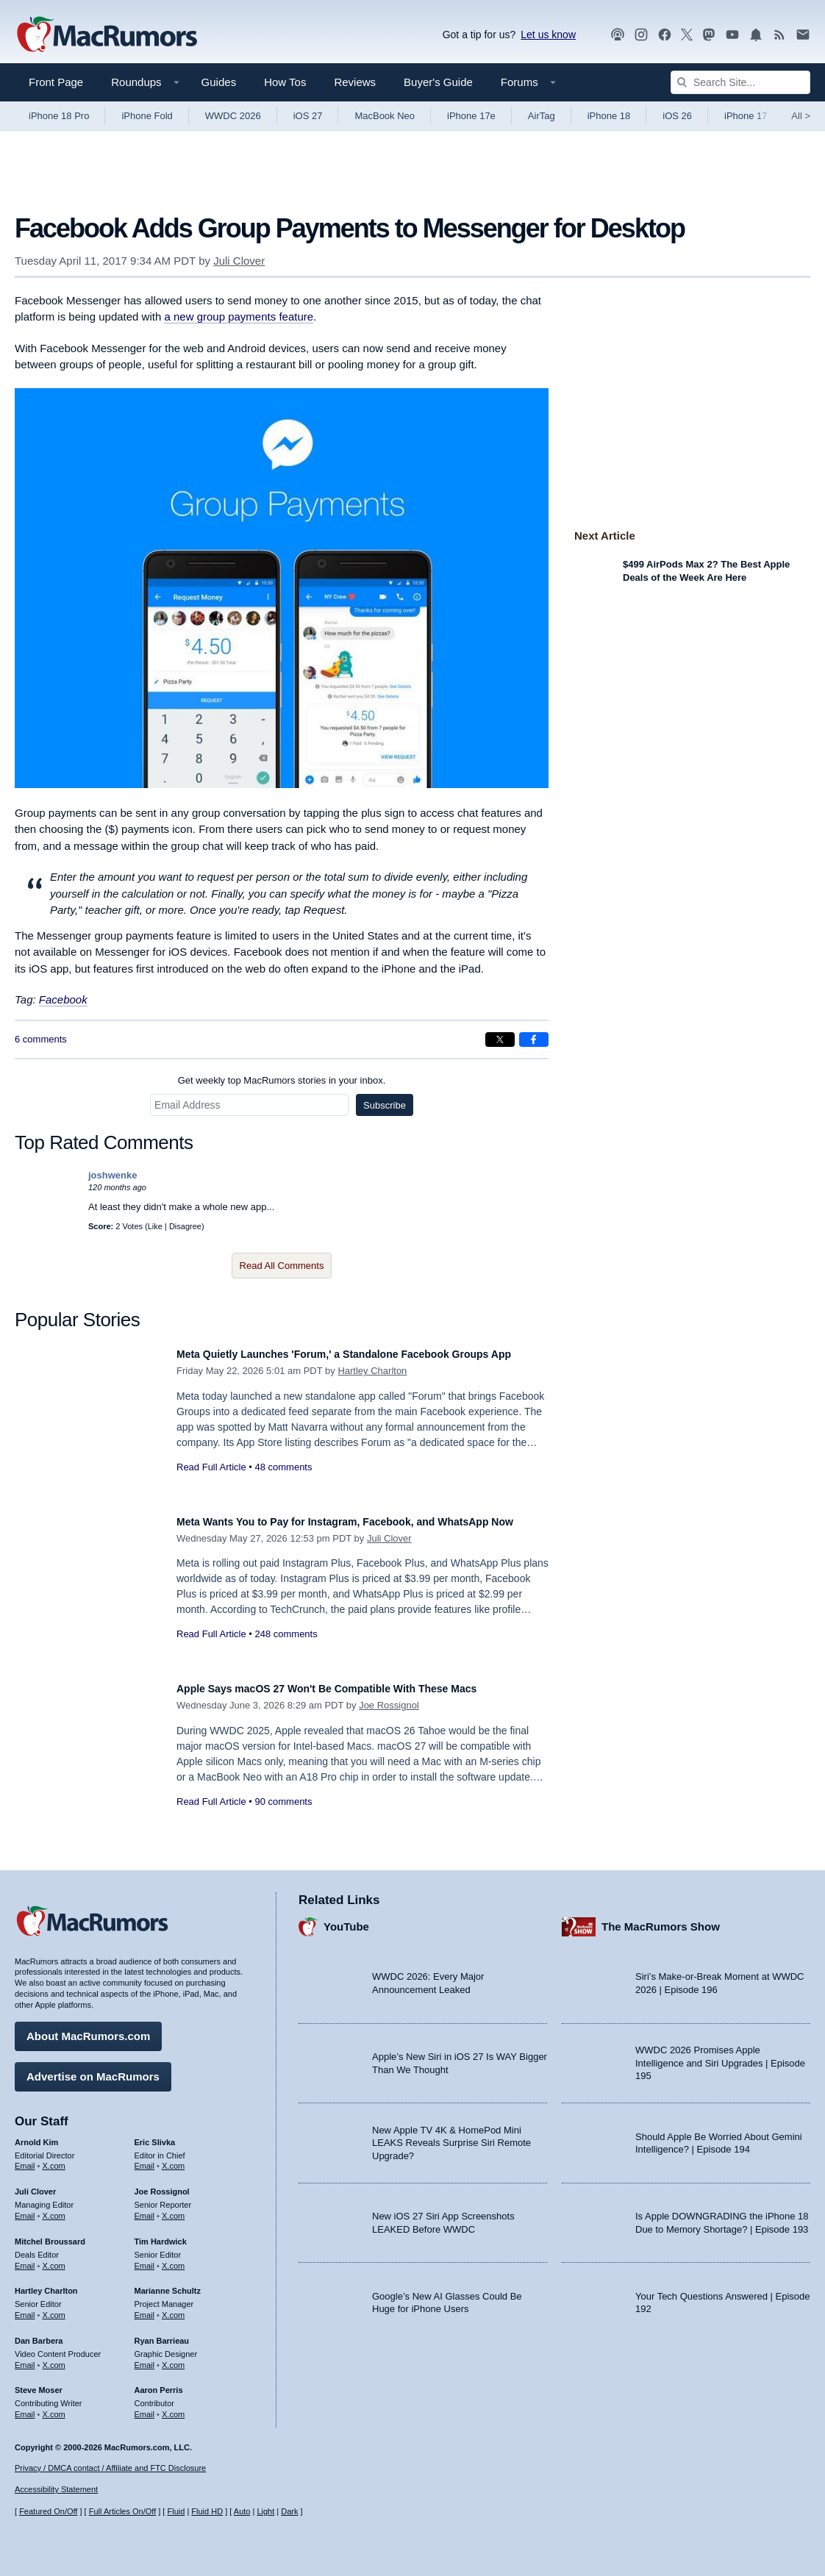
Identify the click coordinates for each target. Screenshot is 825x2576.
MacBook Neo (384, 115)
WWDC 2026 (233, 115)
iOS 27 (308, 115)
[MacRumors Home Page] (107, 35)
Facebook (63, 999)
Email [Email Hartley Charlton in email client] (25, 2307)
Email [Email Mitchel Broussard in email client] (25, 2258)
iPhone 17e (471, 115)
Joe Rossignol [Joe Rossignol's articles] (162, 2184)
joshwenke (112, 1175)
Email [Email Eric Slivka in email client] (145, 2158)
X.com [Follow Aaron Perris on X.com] (173, 2407)
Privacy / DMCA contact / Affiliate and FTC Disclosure (110, 2468)
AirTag (541, 115)
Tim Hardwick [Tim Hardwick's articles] (161, 2234)
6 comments (41, 1039)
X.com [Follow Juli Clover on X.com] (54, 2208)
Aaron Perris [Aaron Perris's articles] (159, 2382)
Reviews (355, 82)
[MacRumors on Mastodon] (708, 35)
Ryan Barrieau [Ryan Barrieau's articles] (162, 2333)
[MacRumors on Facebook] (664, 35)
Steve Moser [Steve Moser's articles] (39, 2382)
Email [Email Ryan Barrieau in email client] (145, 2357)
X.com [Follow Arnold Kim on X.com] (54, 2158)
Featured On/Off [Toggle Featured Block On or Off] (48, 2511)
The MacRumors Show (660, 1919)
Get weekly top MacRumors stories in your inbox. (282, 1080)
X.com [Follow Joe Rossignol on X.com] (173, 2208)
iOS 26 (677, 115)
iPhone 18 (609, 115)
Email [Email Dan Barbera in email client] (25, 2357)
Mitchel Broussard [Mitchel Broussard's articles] (50, 2234)
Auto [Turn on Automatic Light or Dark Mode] (242, 2511)
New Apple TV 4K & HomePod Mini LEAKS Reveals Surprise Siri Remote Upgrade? (451, 2135)
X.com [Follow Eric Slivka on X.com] (173, 2158)
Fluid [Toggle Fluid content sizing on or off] (176, 2511)
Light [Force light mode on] (265, 2511)
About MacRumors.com (88, 2028)
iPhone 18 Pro (59, 115)
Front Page (56, 82)
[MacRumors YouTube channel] (732, 35)
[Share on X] (500, 1039)
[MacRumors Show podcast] (617, 35)
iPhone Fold (146, 115)
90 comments (283, 1801)
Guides (219, 82)
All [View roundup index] (800, 115)
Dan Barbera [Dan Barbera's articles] (39, 2333)
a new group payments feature (238, 316)
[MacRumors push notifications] (756, 35)
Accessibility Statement (56, 2489)
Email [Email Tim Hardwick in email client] (145, 2258)
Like (155, 1226)
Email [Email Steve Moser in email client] (25, 2407)
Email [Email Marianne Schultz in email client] (145, 2307)
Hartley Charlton (372, 1386)
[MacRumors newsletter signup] (803, 35)
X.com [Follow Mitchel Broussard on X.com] (54, 2258)
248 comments (285, 1650)
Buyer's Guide (438, 82)
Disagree (185, 1226)
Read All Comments (282, 1265)
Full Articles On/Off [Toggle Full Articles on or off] (123, 2511)
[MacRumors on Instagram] (641, 35)
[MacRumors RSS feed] (779, 35)
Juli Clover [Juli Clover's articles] (35, 2184)
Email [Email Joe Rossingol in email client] (145, 2208)
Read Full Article (211, 1483)
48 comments (283, 1483)
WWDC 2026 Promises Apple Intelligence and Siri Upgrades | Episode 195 (720, 2055)
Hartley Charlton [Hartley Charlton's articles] (46, 2283)
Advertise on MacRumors (93, 2069)
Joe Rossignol (389, 1705)
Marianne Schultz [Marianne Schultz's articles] (168, 2283)
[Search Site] (740, 82)
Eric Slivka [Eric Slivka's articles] (155, 2134)
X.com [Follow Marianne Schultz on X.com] (173, 2307)
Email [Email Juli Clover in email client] (25, 2208)
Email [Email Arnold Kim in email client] (25, 2158)
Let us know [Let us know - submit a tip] (548, 34)
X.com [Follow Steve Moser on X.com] (54, 2407)
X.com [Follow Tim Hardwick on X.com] (173, 2258)
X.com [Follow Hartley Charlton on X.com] (54, 2307)
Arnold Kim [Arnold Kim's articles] (36, 2134)
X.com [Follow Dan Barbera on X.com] (54, 2357)
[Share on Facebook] (534, 1039)
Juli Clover (239, 260)
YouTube (346, 1919)
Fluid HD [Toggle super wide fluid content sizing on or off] (207, 2511)
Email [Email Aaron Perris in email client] (145, 2407)
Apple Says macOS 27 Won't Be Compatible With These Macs (358, 1688)
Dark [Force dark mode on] (289, 2511)
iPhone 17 (746, 115)
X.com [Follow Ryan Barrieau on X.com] (173, 2357)
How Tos (285, 82)
